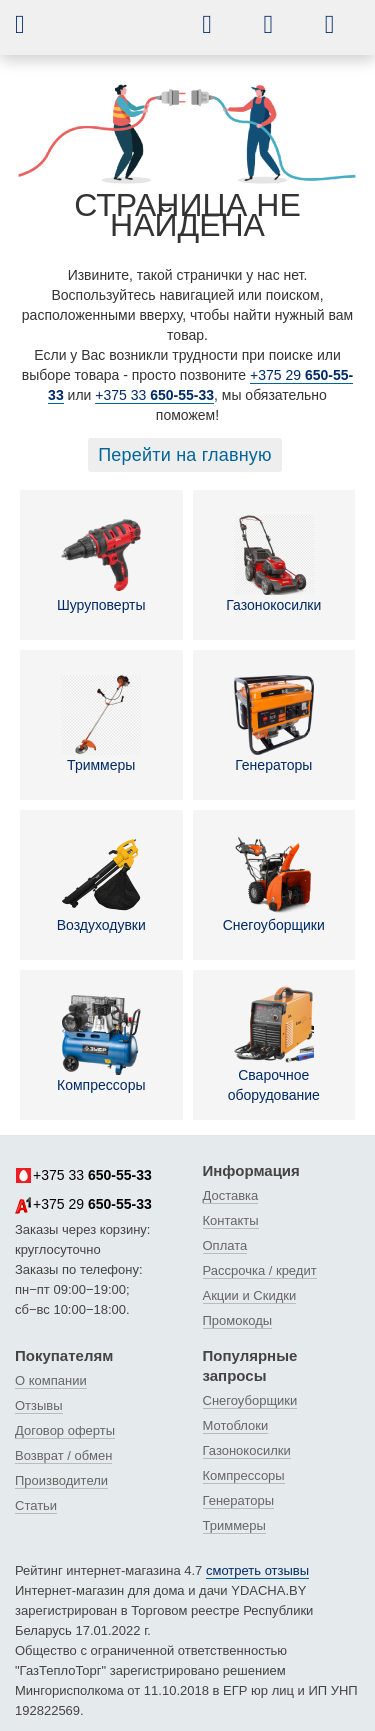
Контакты (231, 1220)
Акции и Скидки (250, 1295)
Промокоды (238, 1320)
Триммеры (101, 724)
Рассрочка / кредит (260, 1270)
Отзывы (39, 1405)
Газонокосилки (273, 564)
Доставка (231, 1195)
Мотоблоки (236, 1425)
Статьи (36, 1505)
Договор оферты (65, 1430)
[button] (35, 24)
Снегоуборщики (274, 884)
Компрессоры (101, 1044)
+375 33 (154, 395)
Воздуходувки (101, 884)
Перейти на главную (185, 455)
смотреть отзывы (257, 1570)
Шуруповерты (101, 564)
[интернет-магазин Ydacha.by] (126, 33)
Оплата (225, 1245)
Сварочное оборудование (274, 1044)
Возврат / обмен (63, 1455)
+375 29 (83, 1205)
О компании (51, 1380)
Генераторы (274, 724)
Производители (61, 1480)
